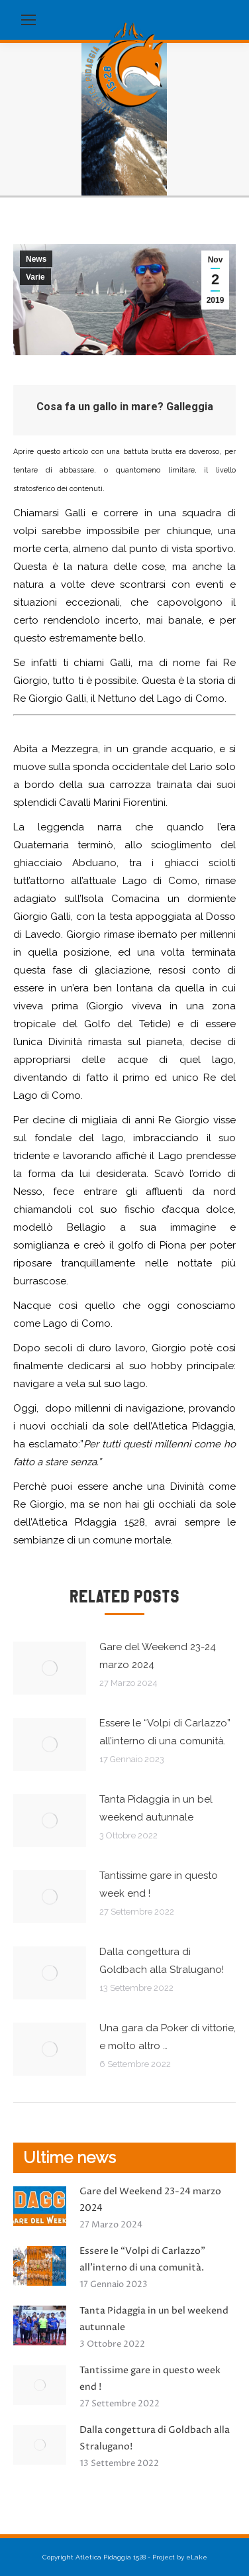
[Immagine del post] (49, 1668)
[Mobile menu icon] (28, 19)
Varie (35, 277)
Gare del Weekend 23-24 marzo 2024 (157, 1656)
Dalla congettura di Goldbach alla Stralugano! (161, 1961)
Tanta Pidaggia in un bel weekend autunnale (156, 1808)
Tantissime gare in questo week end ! (158, 1884)
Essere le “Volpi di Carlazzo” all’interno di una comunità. (164, 1732)
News (36, 259)
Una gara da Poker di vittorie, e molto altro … (167, 2037)
